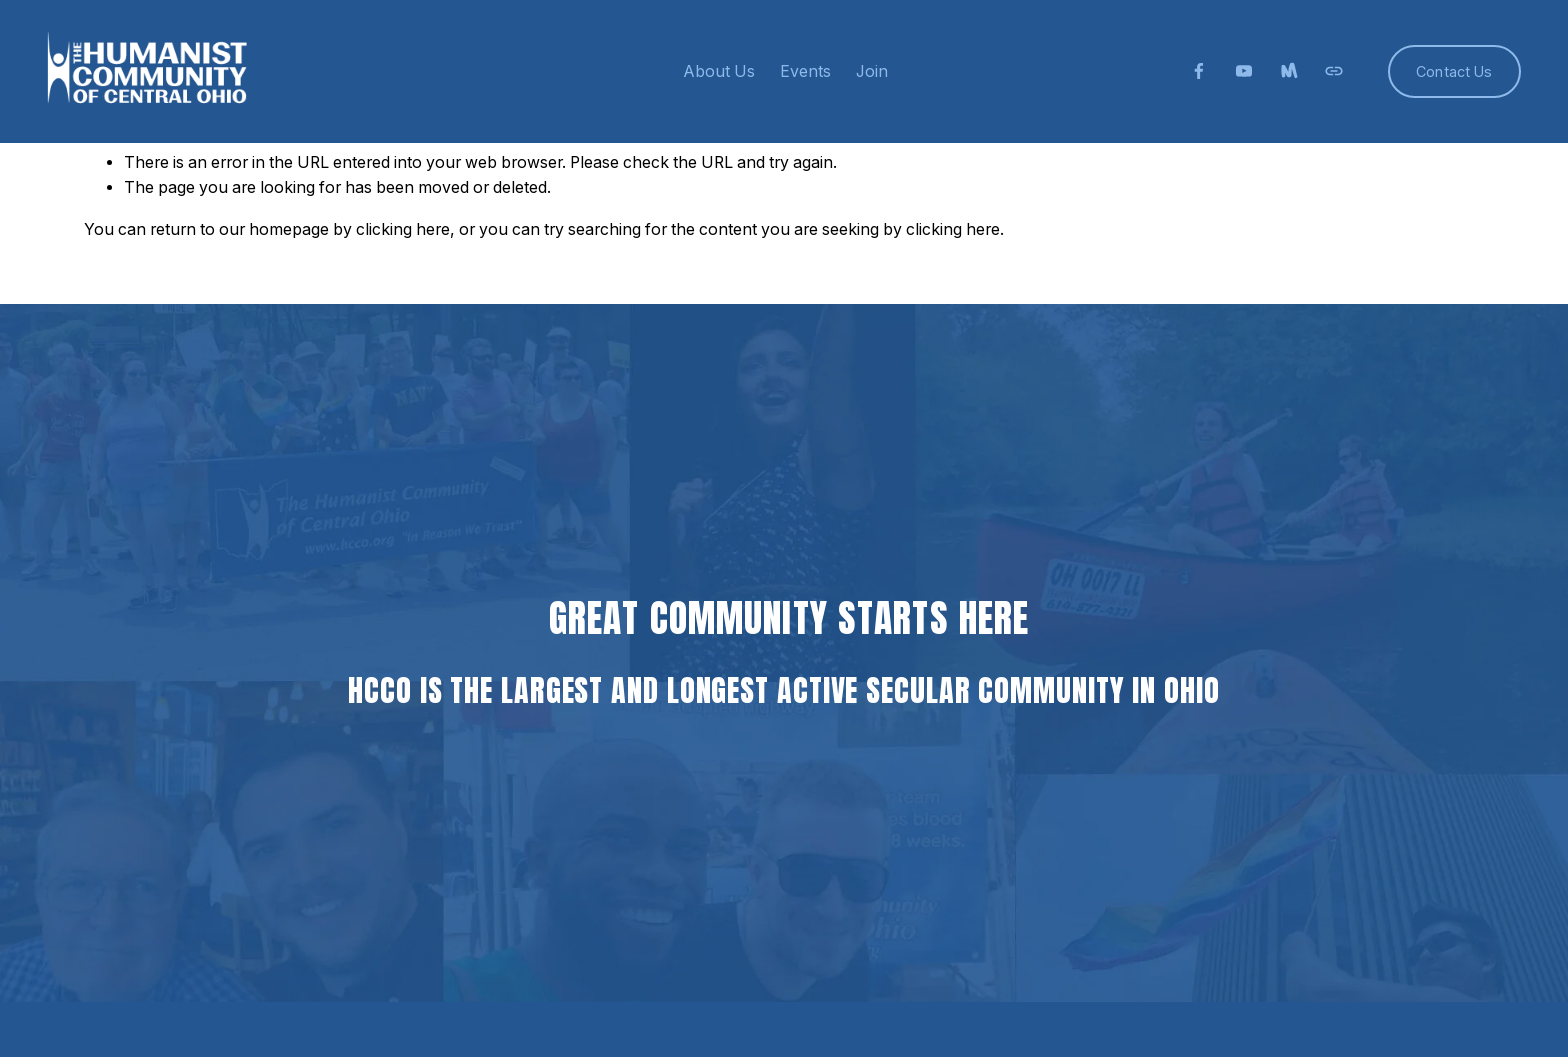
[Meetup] (1289, 71)
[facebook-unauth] (1199, 71)
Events (805, 71)
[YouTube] (1244, 71)
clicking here (403, 229)
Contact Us (1454, 71)
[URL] (1334, 71)
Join (872, 71)
